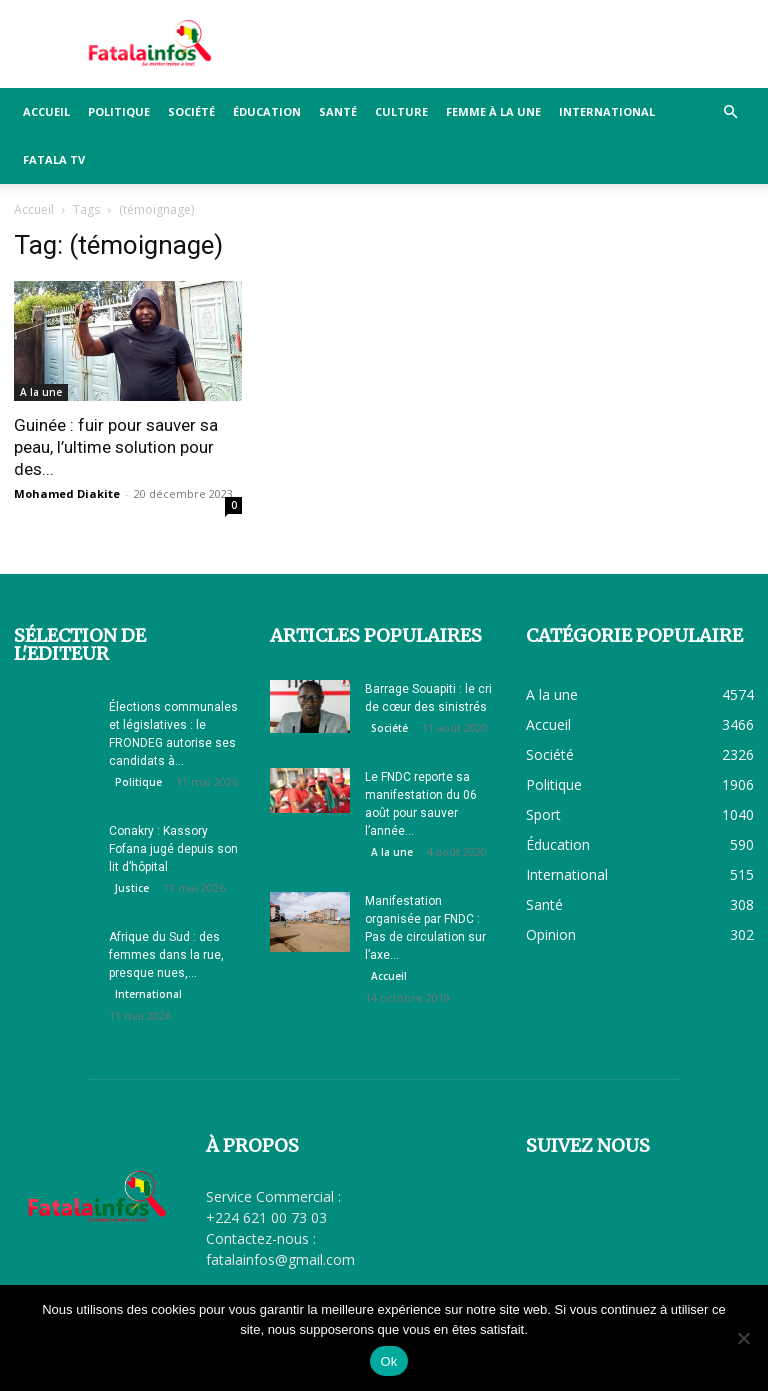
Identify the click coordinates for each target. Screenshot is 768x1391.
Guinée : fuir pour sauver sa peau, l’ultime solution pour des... (116, 447)
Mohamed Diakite (67, 493)
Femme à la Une (493, 111)
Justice (132, 888)
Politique (119, 111)
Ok (388, 1361)
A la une (41, 392)
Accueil (46, 111)
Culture (401, 111)
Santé (338, 111)
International (607, 111)
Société (191, 111)
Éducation (267, 111)
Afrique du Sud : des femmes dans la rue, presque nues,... (166, 955)
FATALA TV (54, 159)
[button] (730, 112)
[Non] (743, 1338)
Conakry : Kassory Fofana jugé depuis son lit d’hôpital (173, 849)
